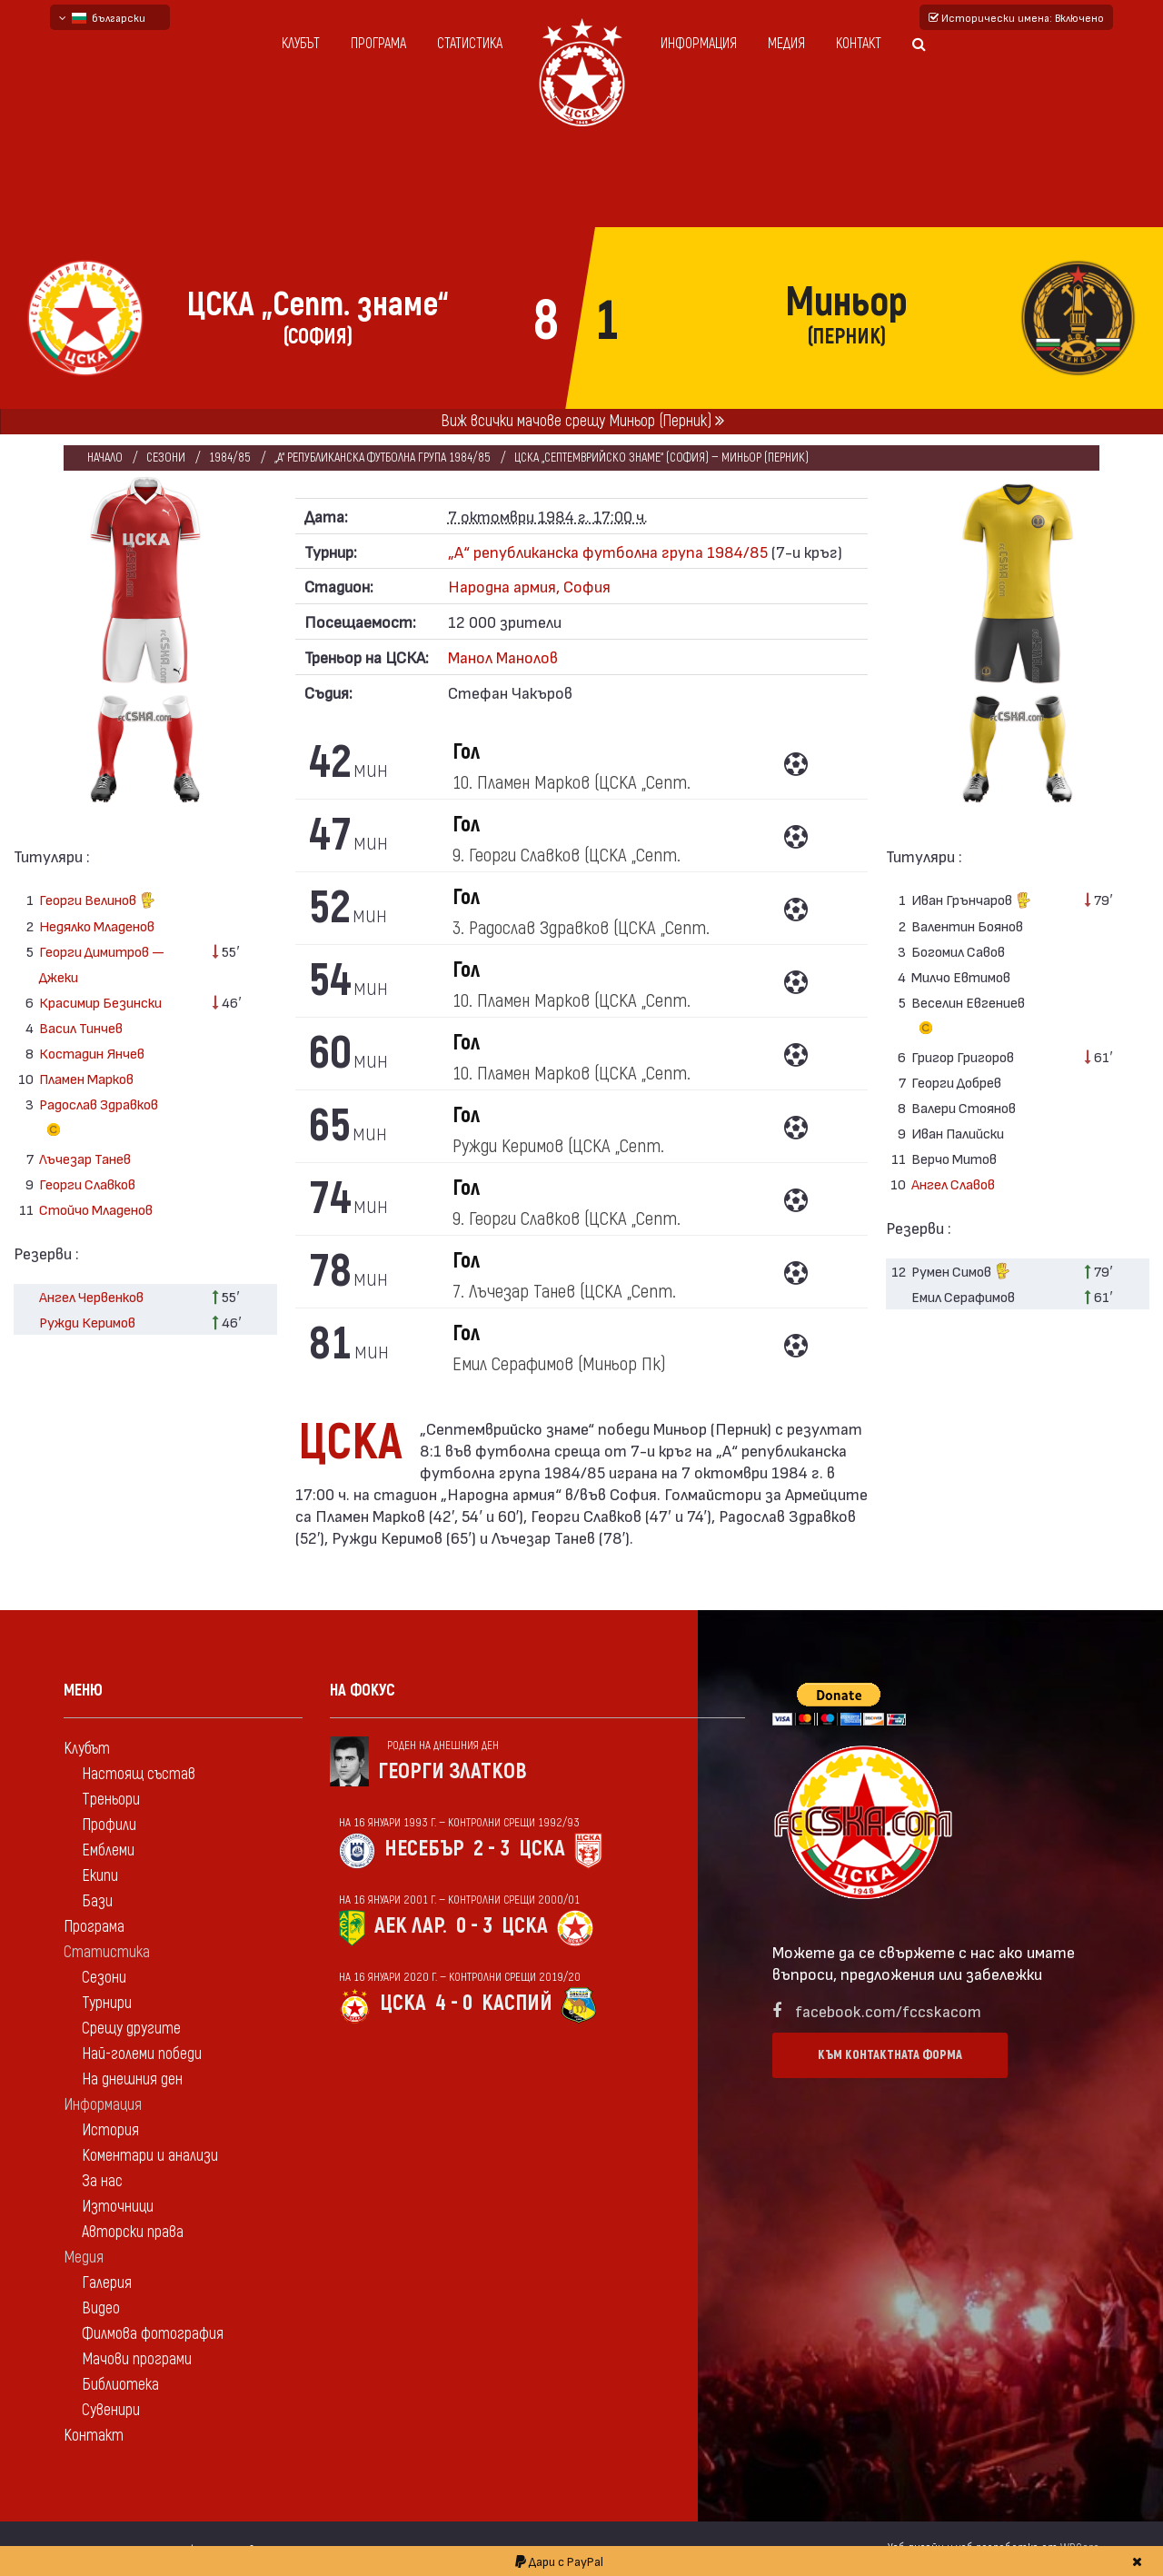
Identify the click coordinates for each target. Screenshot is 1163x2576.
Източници (118, 2206)
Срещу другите (131, 2028)
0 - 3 (474, 1926)
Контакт (858, 44)
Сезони (165, 457)
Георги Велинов (97, 901)
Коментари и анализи (150, 2155)
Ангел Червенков (91, 1296)
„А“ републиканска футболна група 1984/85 (382, 457)
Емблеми (108, 1850)
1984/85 (230, 457)
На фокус (362, 1690)
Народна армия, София (529, 585)
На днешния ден (132, 2079)
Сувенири (111, 2410)
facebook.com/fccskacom (888, 2010)
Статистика (469, 44)
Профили (109, 1825)
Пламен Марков (86, 1078)
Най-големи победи (142, 2054)
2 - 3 (491, 1848)
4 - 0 (453, 2003)
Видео (101, 2308)
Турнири (107, 2003)
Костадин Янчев (91, 1052)
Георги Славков (87, 1183)
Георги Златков (452, 1771)
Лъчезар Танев (85, 1158)
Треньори (111, 1799)
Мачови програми (137, 2359)
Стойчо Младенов (96, 1209)
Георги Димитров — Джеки (101, 963)
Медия (786, 44)
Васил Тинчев (81, 1027)
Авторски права (133, 2232)
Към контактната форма (890, 2055)
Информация (699, 44)
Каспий (517, 2003)
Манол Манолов (503, 656)
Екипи (100, 1875)
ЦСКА (542, 1848)
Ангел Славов (953, 1183)
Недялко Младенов (96, 925)
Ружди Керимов (87, 1321)
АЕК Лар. (410, 1926)
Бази (97, 1901)
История (110, 2130)
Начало (105, 457)
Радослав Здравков (98, 1119)
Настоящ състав (138, 1774)
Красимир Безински (100, 1001)
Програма (378, 44)
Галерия (107, 2283)
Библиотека (120, 2384)
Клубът (301, 44)
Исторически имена (1016, 17)
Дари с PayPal (559, 2561)
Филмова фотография (153, 2333)
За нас (102, 2181)
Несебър (424, 1848)
